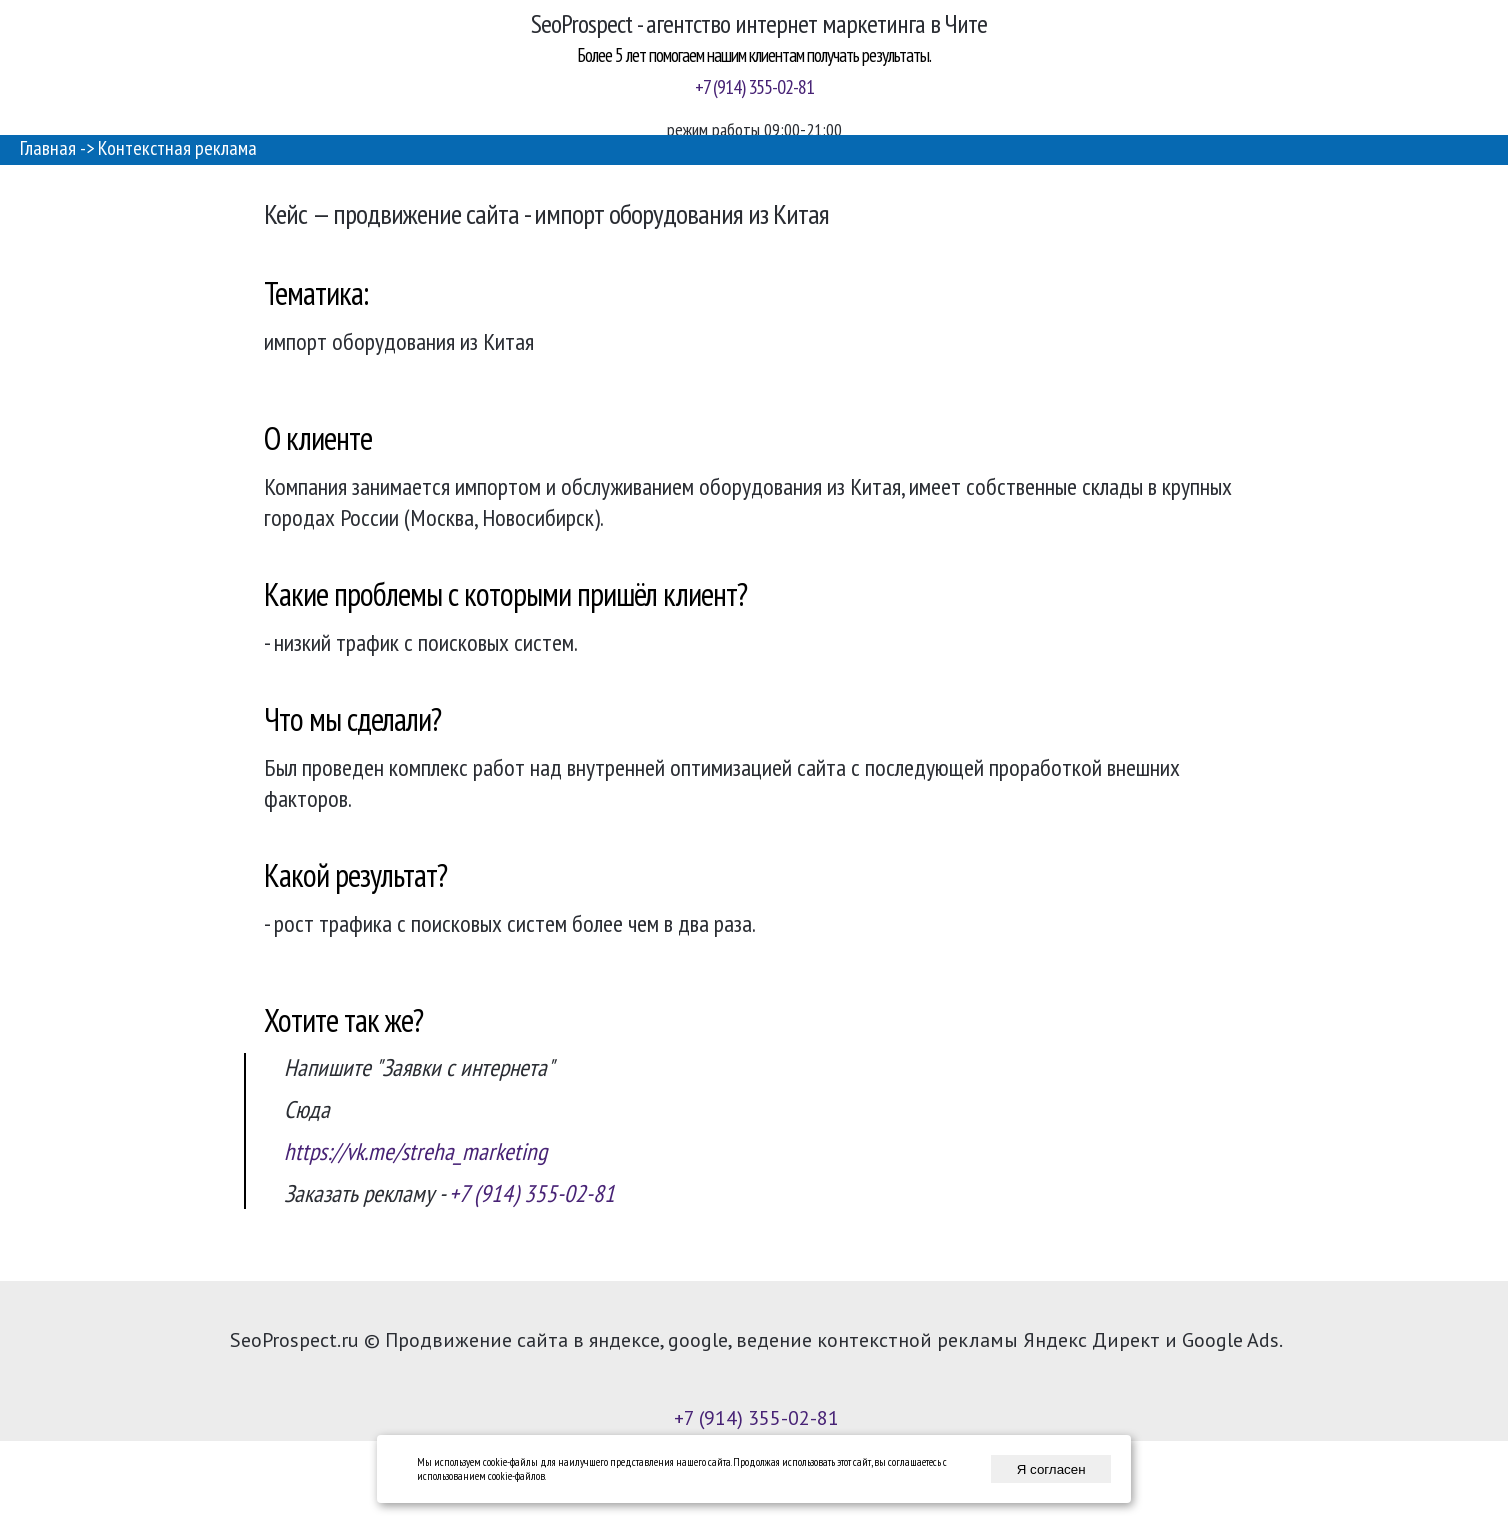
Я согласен (1051, 1469)
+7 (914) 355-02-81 (754, 87)
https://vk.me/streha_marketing (415, 1151)
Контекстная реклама (177, 148)
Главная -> (57, 148)
